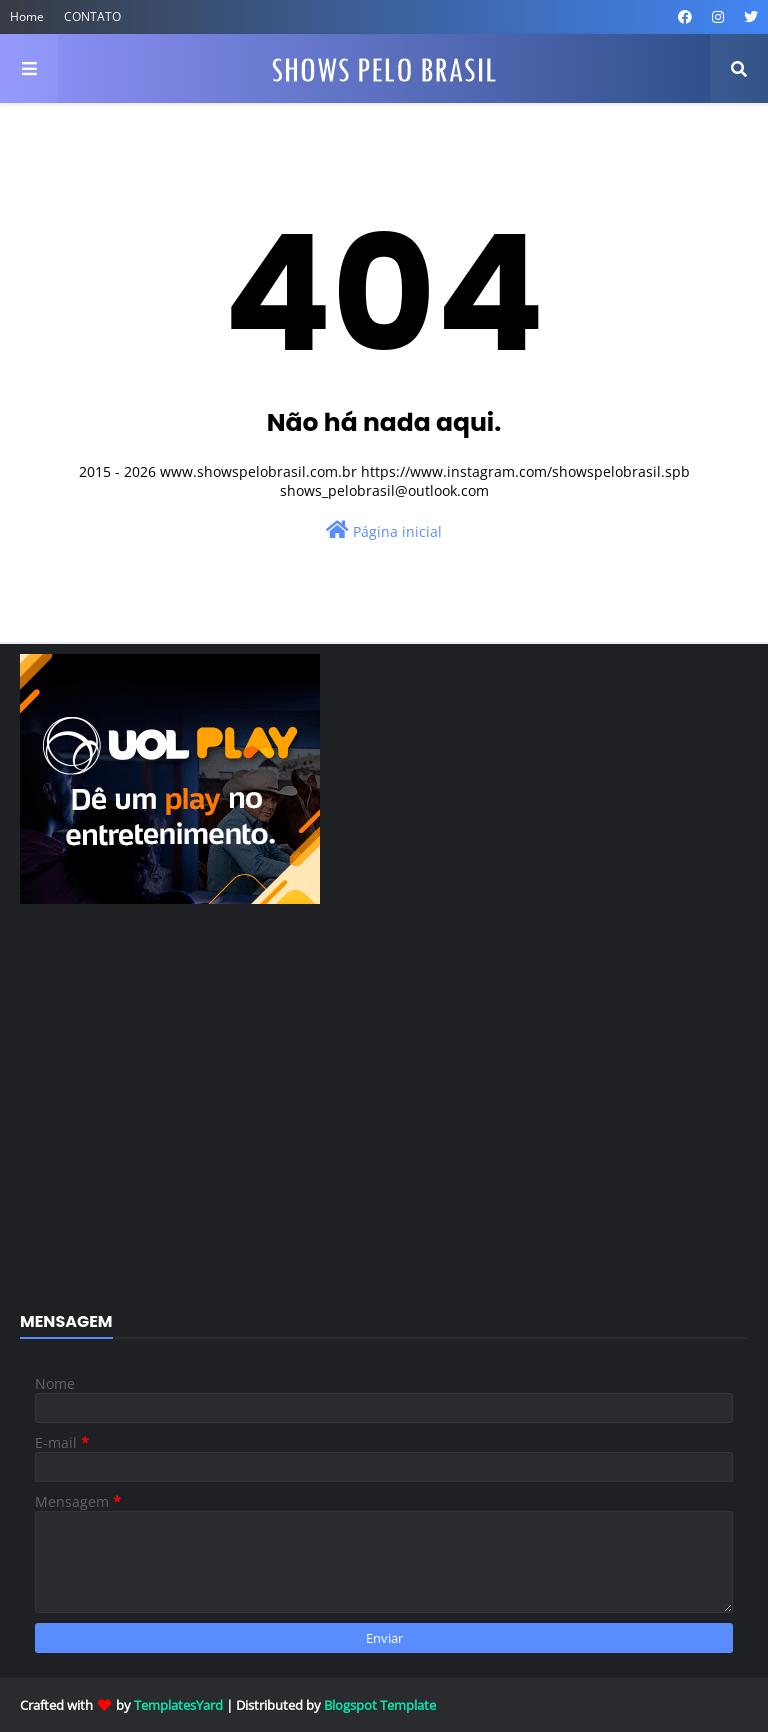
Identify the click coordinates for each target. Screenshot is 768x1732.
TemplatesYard (178, 1705)
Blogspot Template (380, 1705)
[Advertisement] (384, 1119)
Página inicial (384, 530)
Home (27, 16)
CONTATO (92, 16)
